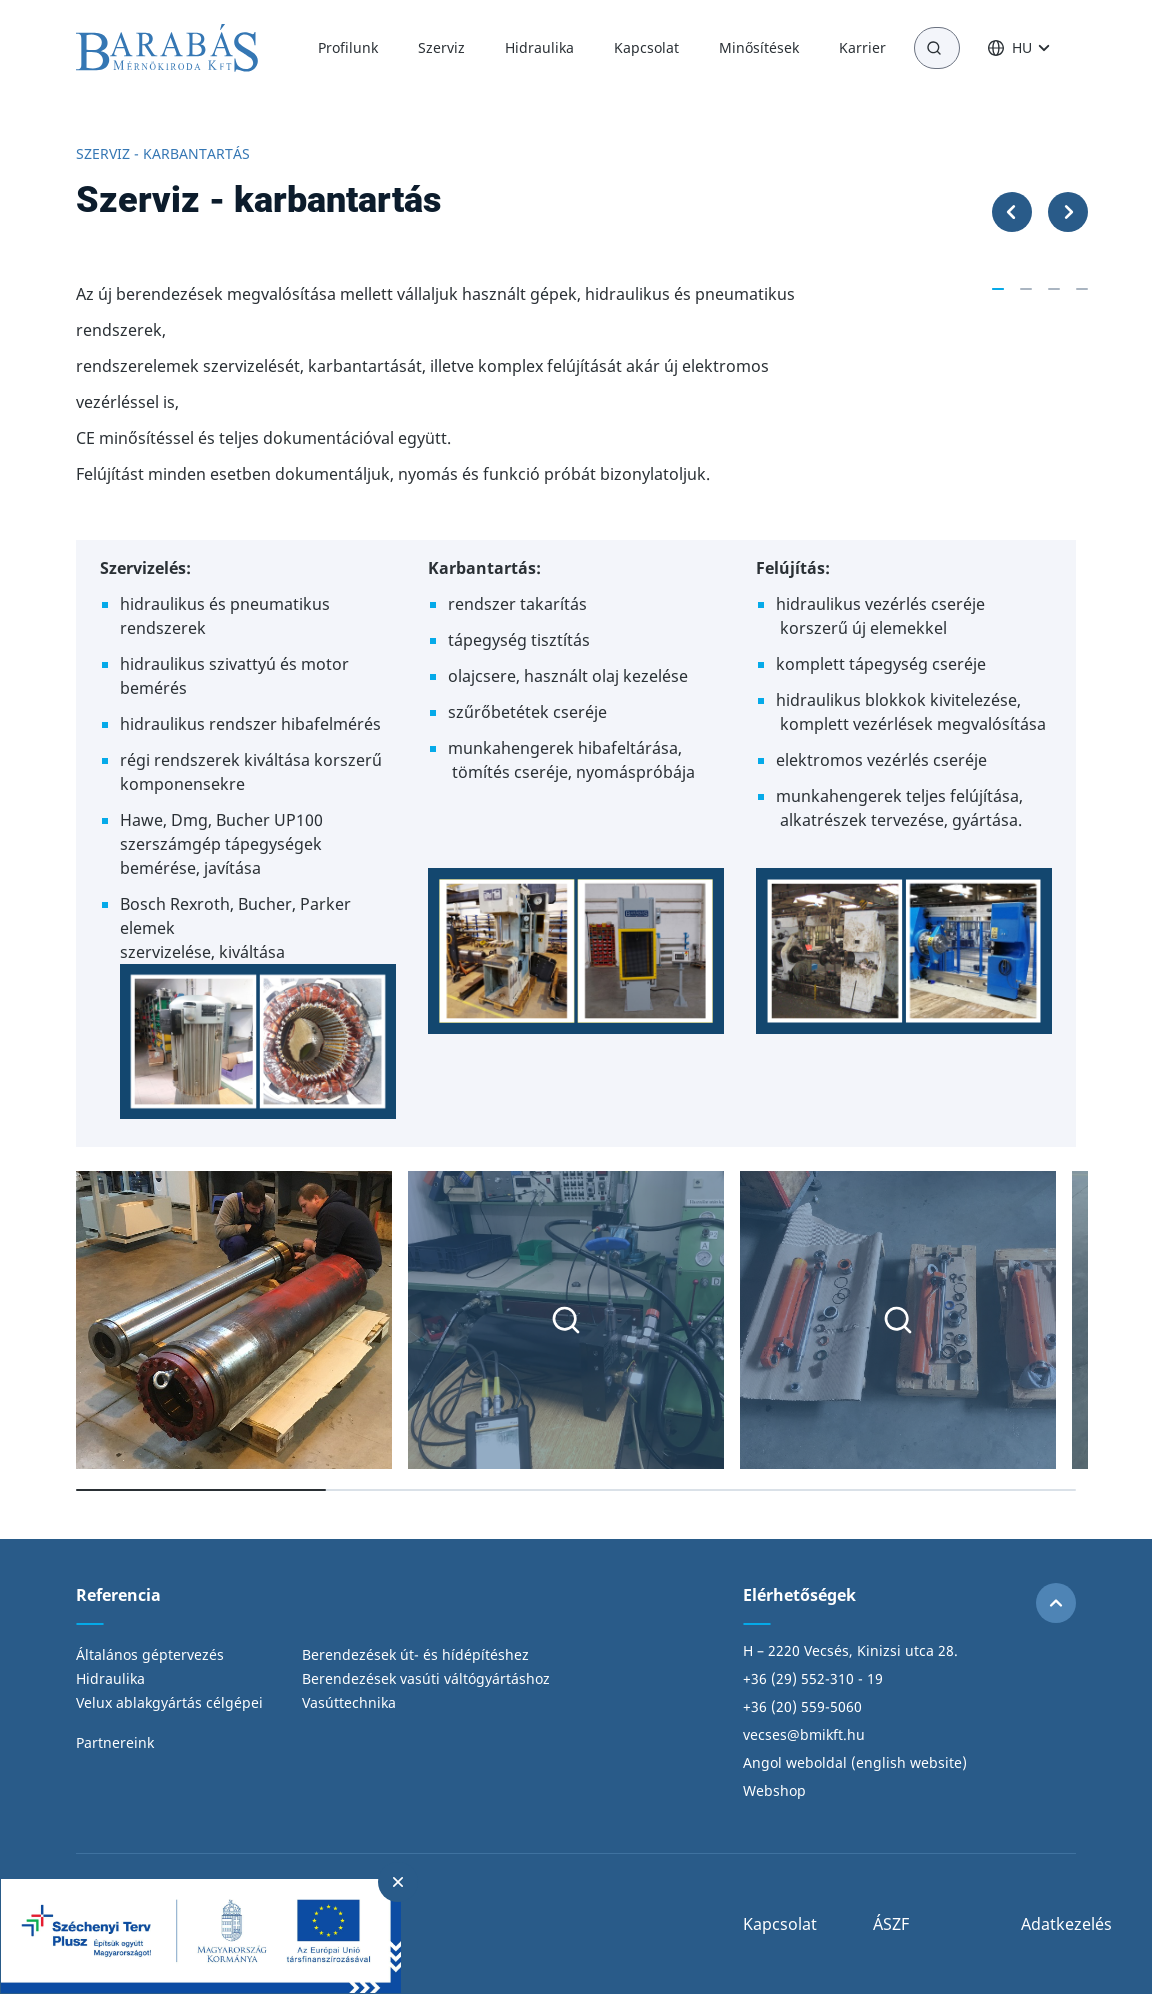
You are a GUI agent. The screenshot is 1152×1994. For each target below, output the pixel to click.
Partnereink (115, 1742)
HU (1022, 48)
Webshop (774, 1790)
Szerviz (441, 47)
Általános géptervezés (150, 1654)
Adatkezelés (1066, 1924)
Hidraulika (539, 47)
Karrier (862, 47)
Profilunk (348, 47)
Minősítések (759, 47)
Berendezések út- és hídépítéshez (415, 1654)
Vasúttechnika (349, 1702)
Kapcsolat (646, 47)
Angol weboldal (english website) (855, 1762)
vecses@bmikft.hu (804, 1734)
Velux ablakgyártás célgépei (169, 1702)
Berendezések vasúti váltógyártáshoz (426, 1678)
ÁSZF (891, 1924)
